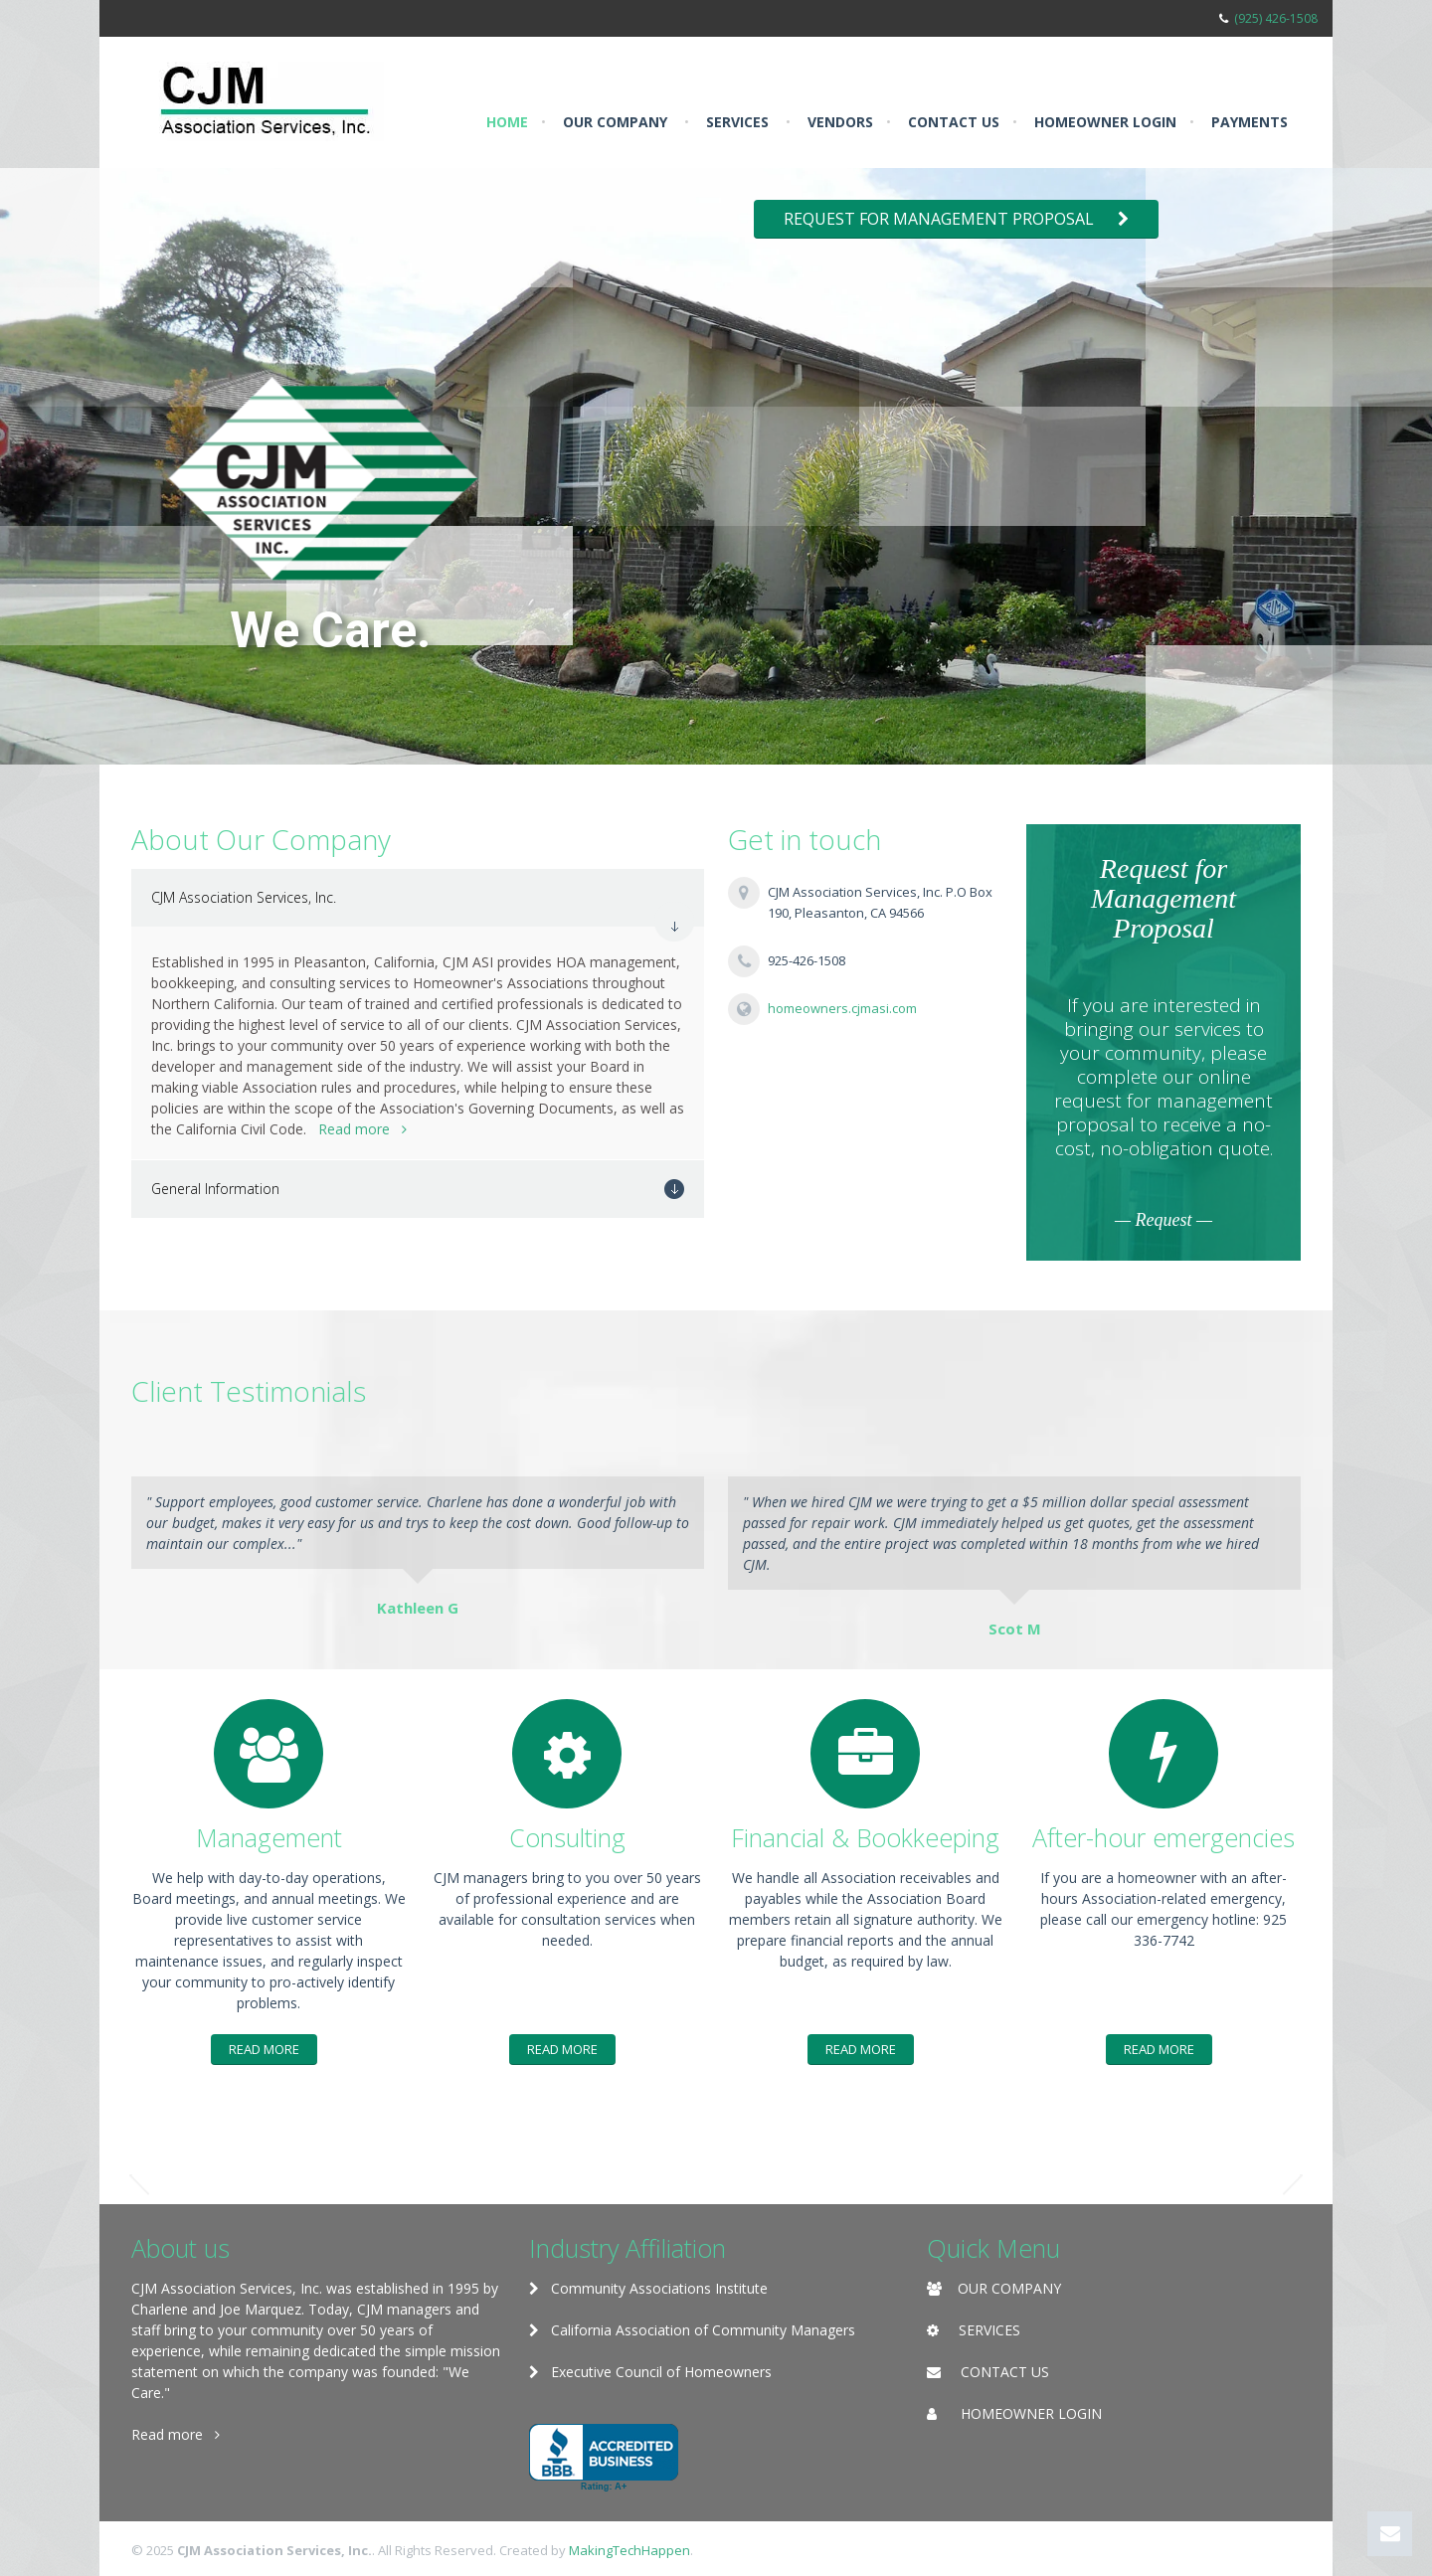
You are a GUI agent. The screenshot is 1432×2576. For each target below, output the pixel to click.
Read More (264, 2049)
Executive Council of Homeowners (650, 2371)
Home (507, 121)
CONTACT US (1005, 2371)
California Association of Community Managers (692, 2329)
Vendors (840, 121)
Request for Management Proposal (956, 219)
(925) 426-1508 (1276, 18)
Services (737, 121)
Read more (362, 1128)
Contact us (953, 121)
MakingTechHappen (629, 2550)
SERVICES (989, 2329)
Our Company (615, 121)
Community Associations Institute (648, 2288)
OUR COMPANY (1009, 2288)
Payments (1249, 121)
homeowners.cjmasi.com (842, 1008)
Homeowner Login (1105, 121)
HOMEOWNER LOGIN (1031, 2413)
